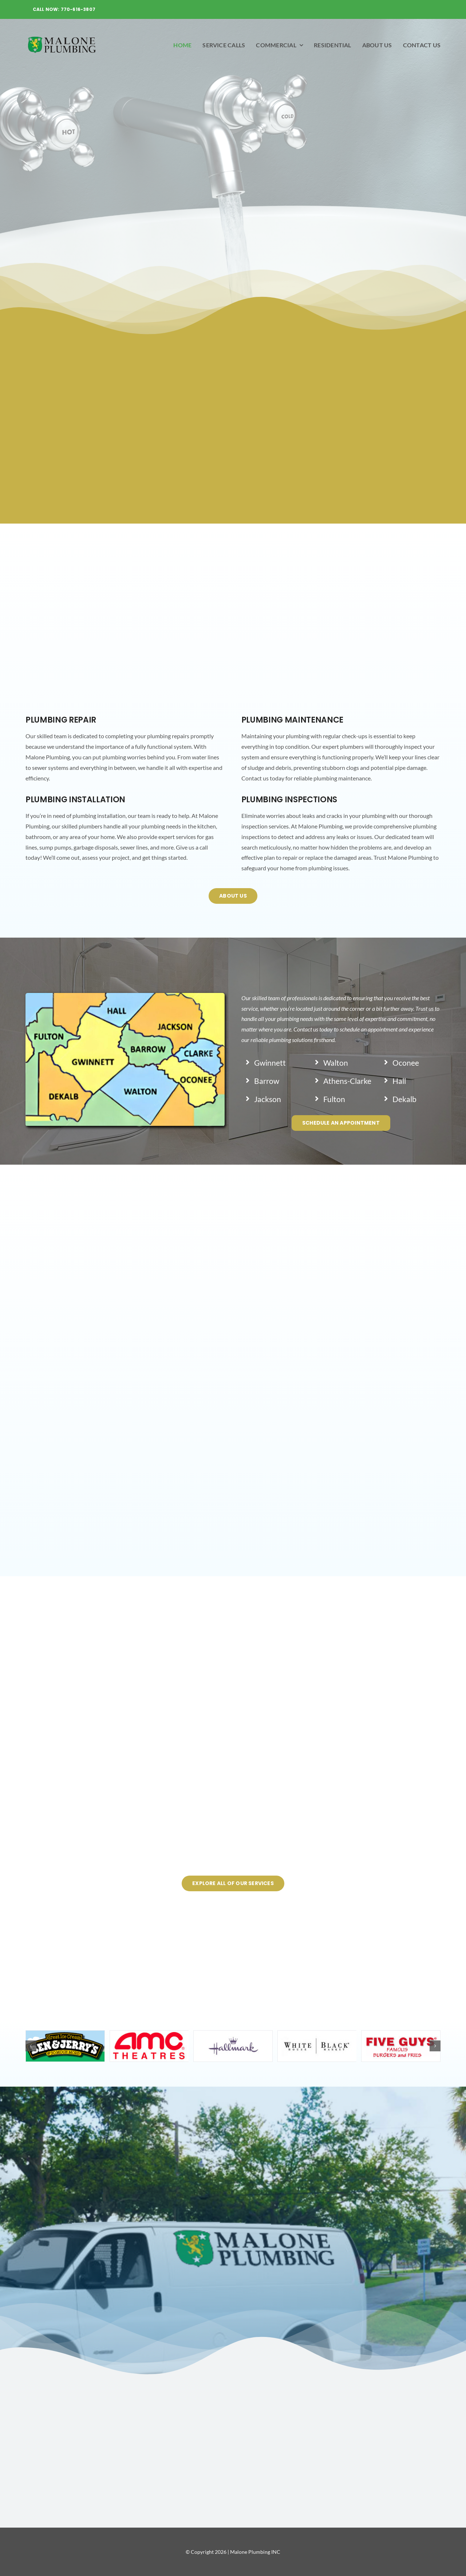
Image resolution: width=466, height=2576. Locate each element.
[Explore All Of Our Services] (233, 1883)
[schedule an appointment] (341, 1123)
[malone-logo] (61, 36)
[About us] (233, 896)
